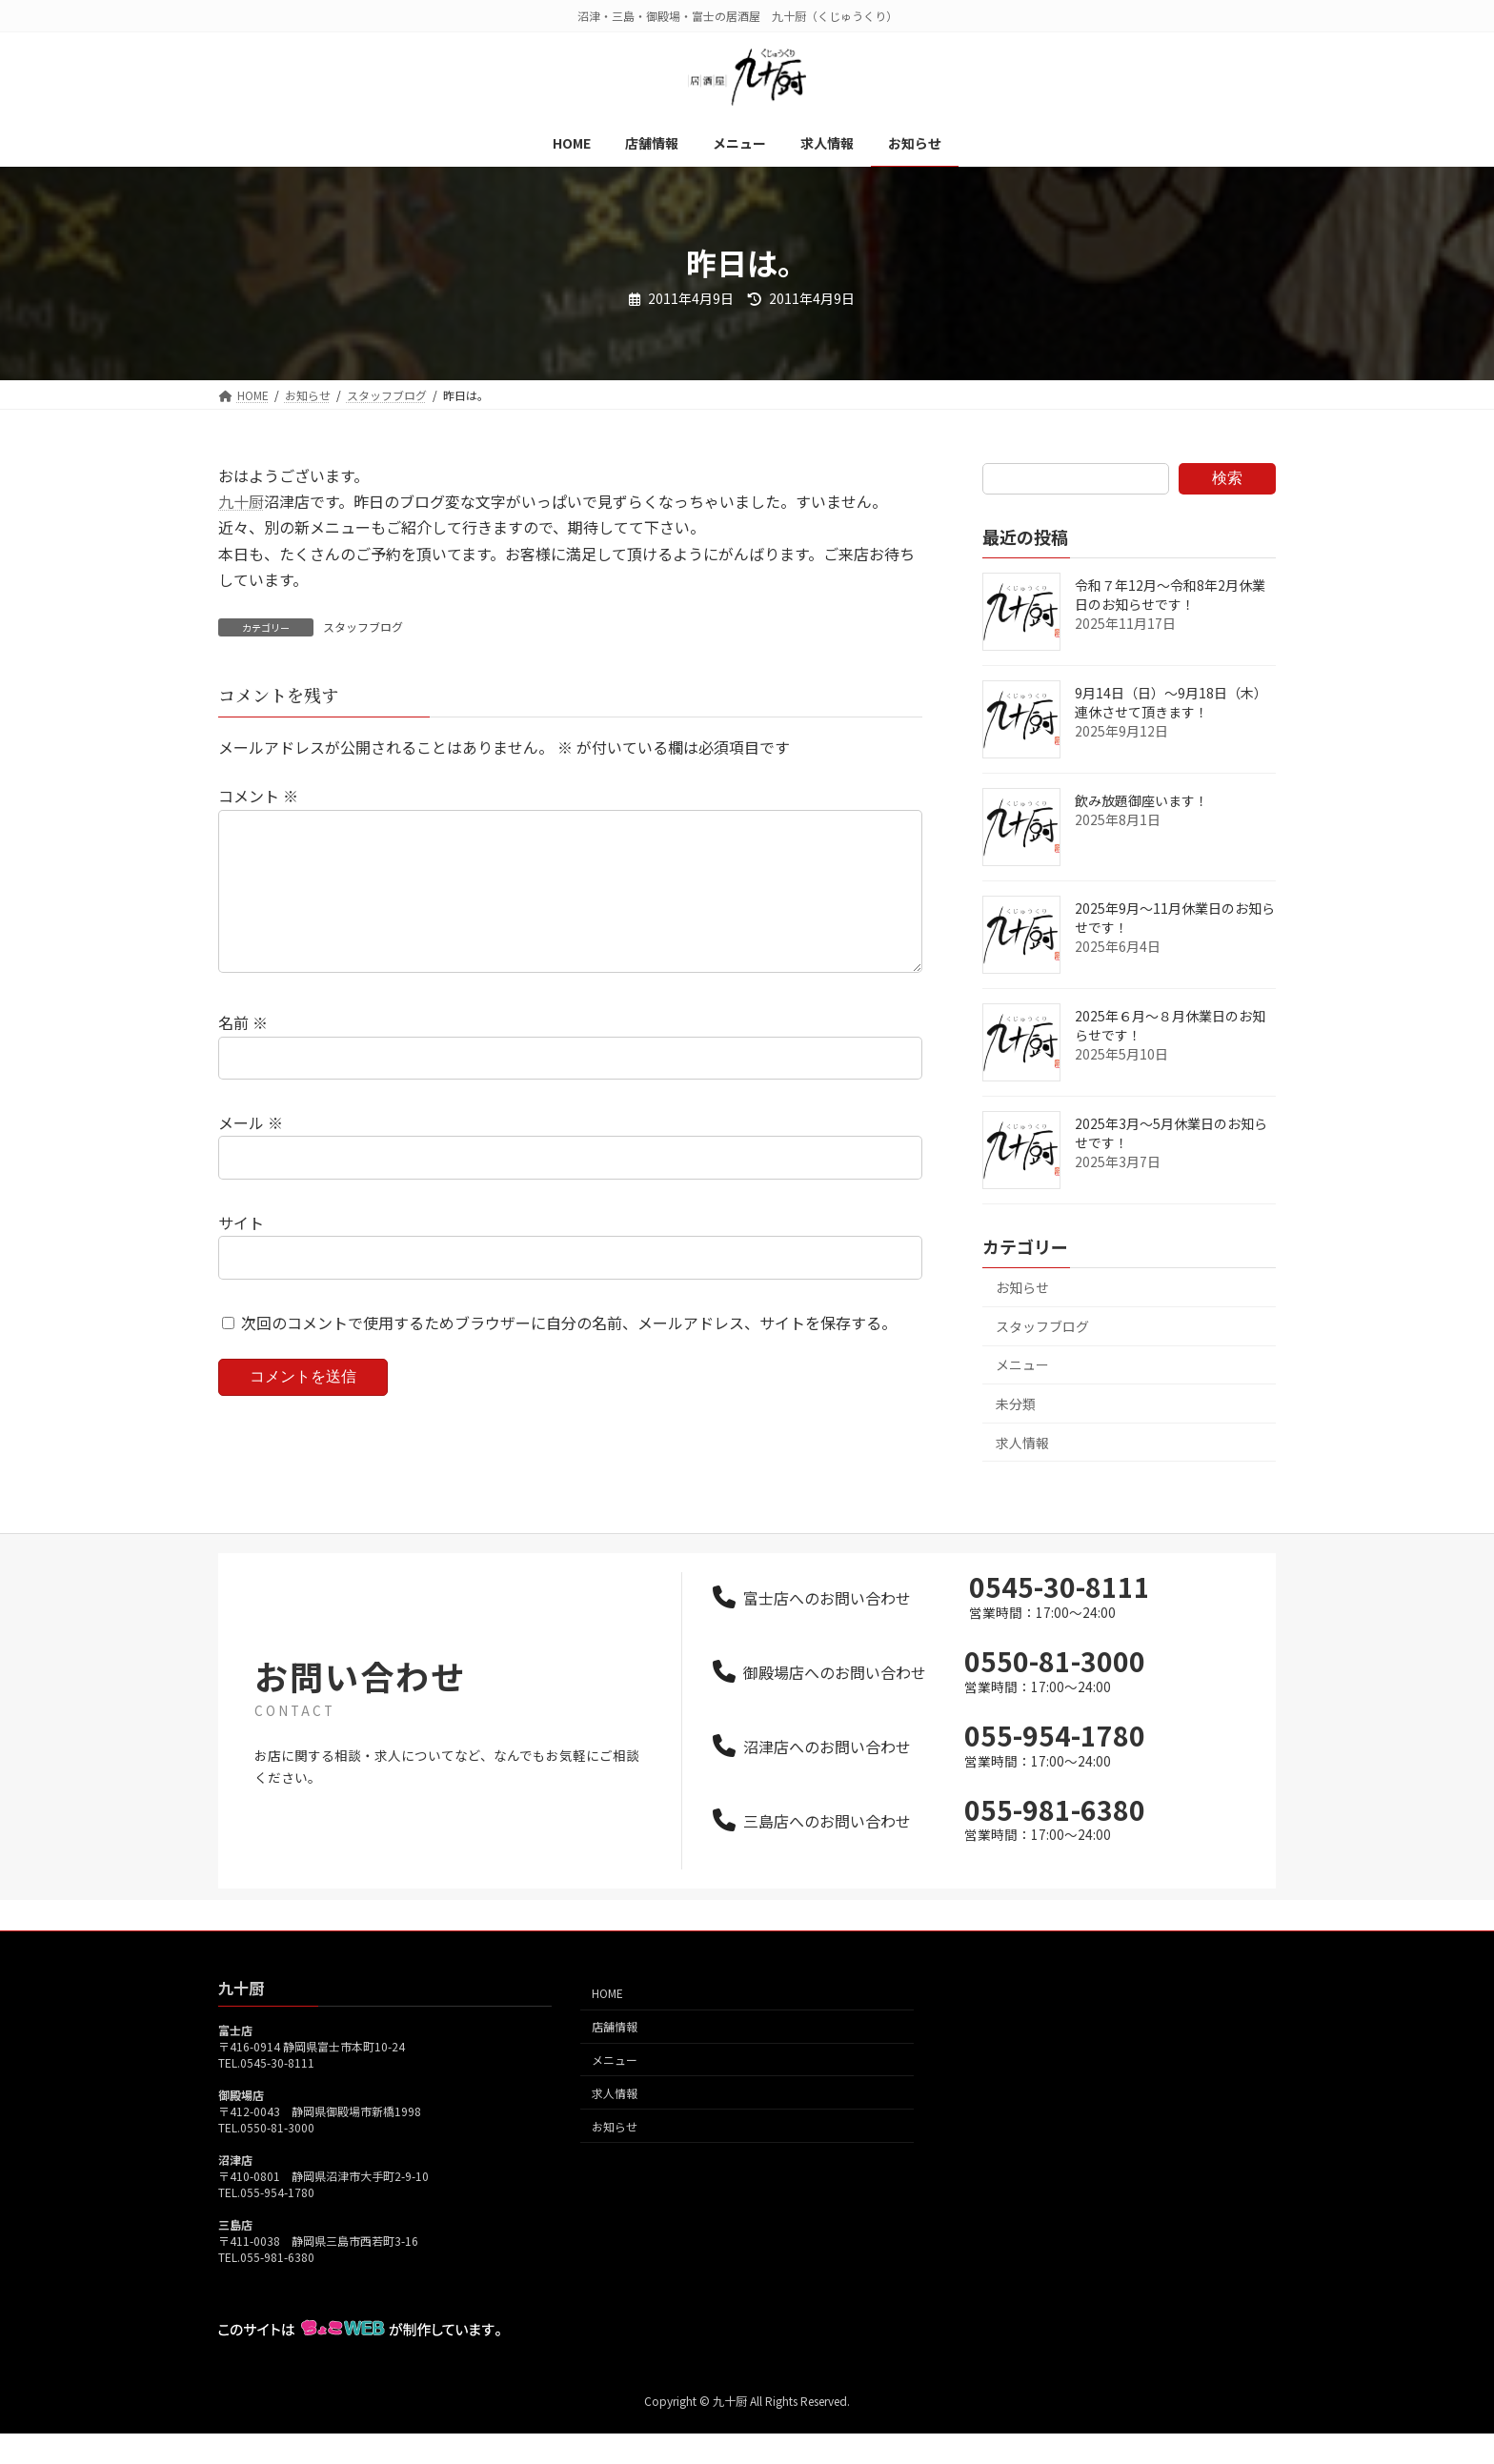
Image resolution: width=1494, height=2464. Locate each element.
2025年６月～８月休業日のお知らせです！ (1170, 1025)
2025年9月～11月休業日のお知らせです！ (1175, 918)
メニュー (1022, 1364)
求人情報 (1022, 1442)
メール (250, 1152)
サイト (241, 1253)
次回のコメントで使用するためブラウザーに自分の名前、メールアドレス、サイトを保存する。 (569, 1353)
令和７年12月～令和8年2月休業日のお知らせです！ (1170, 595)
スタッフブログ (363, 626)
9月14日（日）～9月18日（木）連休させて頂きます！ (1171, 702)
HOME (607, 2023)
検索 (1227, 478)
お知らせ (1022, 1287)
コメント (258, 795)
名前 (243, 1052)
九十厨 (241, 501)
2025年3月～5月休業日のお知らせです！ (1171, 1133)
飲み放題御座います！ (1141, 800)
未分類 (1016, 1403)
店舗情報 (614, 2057)
